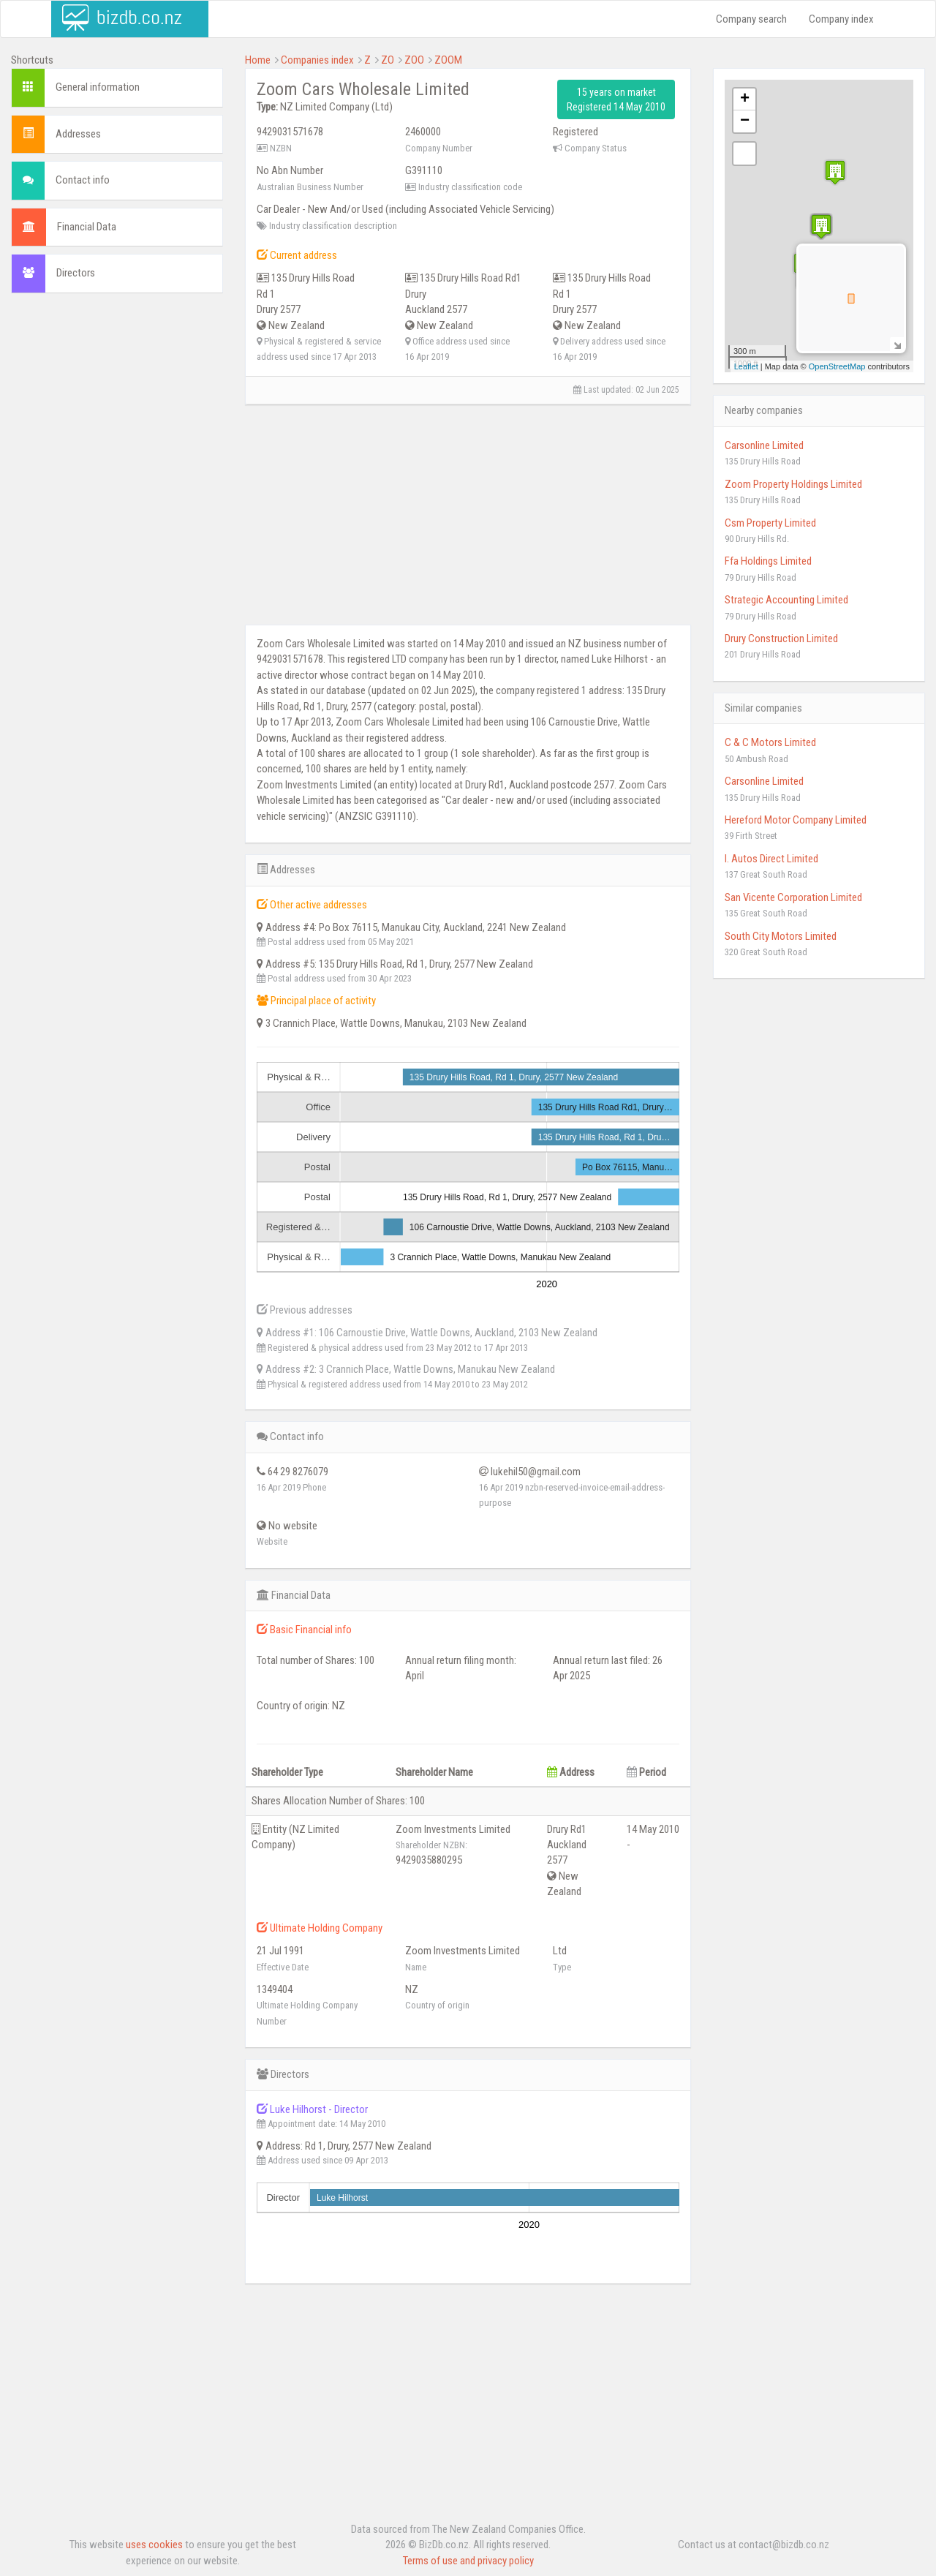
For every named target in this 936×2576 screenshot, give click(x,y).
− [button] (745, 121)
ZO (387, 60)
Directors (75, 272)
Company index (841, 19)
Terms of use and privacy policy (468, 2560)
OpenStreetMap (837, 366)
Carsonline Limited (764, 445)
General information (98, 87)
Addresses (78, 133)
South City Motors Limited (781, 936)
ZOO (414, 60)
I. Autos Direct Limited (771, 858)
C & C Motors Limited (770, 742)
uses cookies (154, 2544)
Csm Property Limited (770, 523)
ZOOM (448, 60)
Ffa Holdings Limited (768, 561)
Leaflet (746, 366)
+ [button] (745, 99)
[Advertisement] (117, 527)
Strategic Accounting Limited (786, 599)
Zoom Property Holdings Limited (793, 484)
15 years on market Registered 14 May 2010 (616, 99)
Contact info (83, 180)
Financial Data (86, 226)
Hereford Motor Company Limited (796, 819)
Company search (751, 19)
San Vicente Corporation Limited (793, 897)
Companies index (317, 60)
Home (258, 60)
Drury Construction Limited (781, 638)
